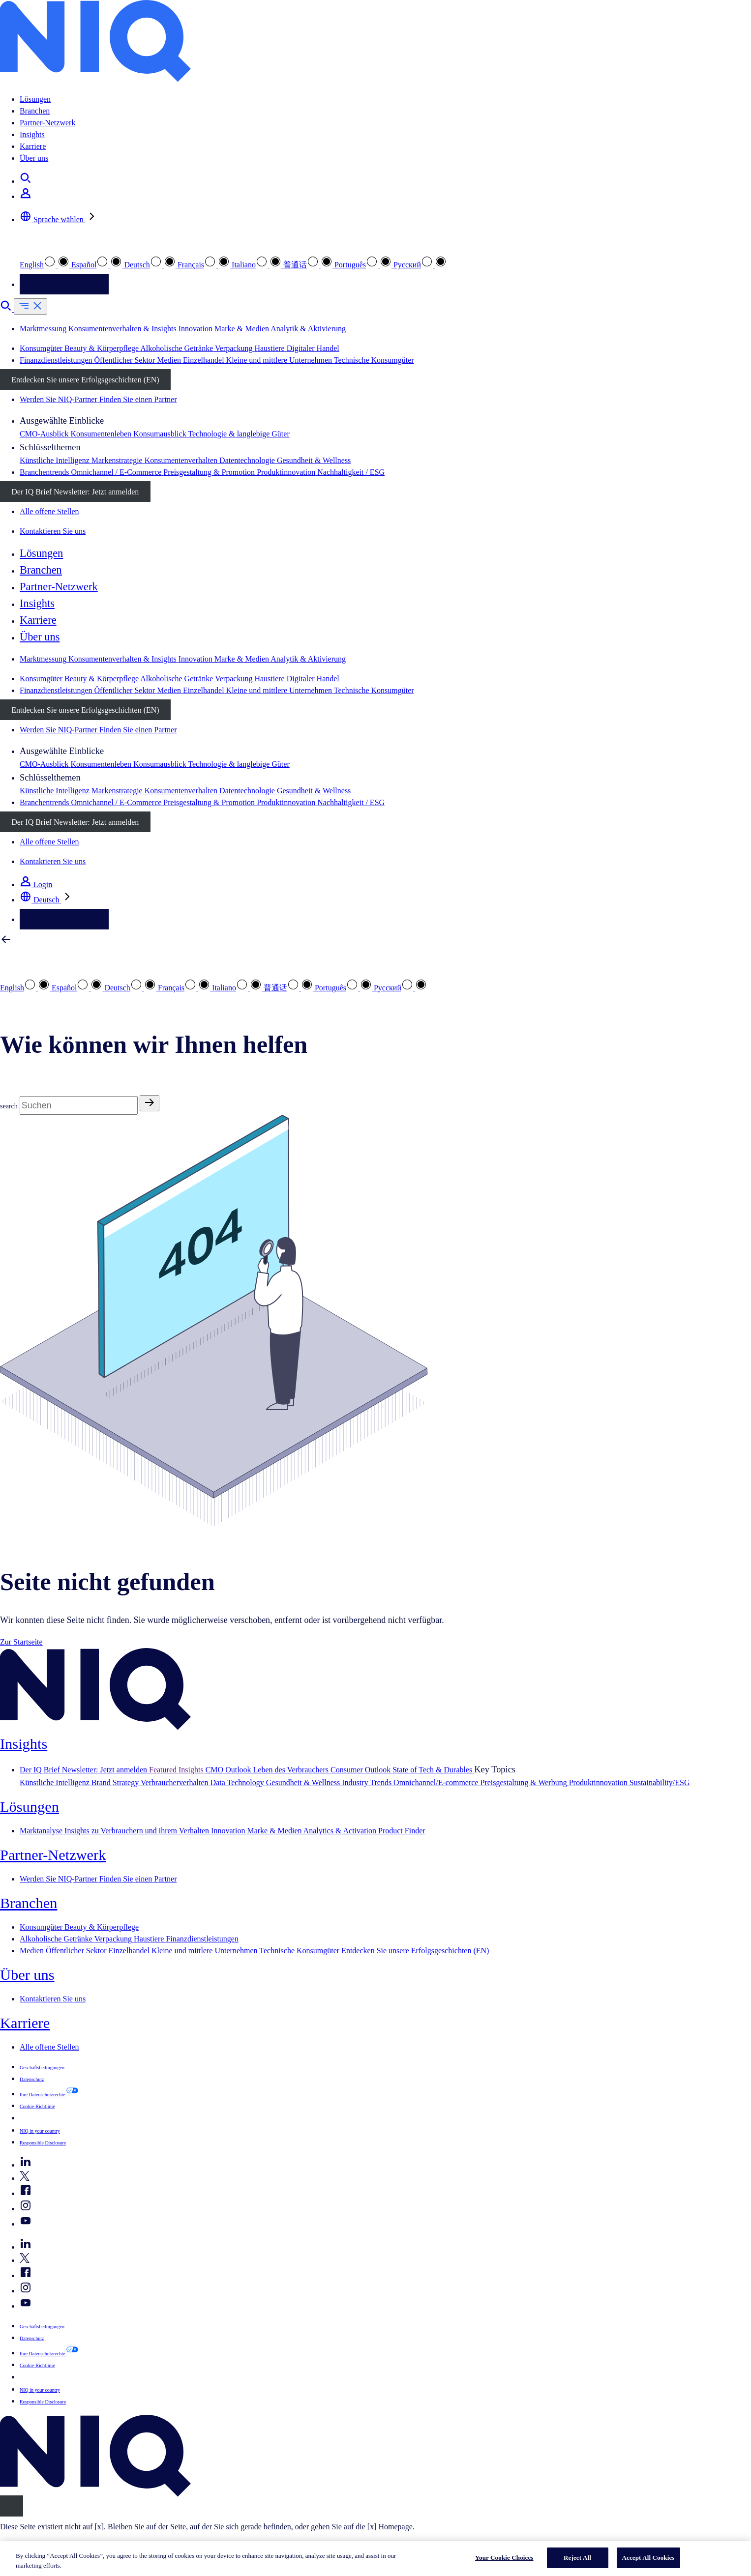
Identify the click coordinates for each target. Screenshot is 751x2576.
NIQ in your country (40, 2131)
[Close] (11, 2505)
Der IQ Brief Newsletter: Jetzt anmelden (75, 492)
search (9, 1106)
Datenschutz (32, 2079)
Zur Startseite (21, 1642)
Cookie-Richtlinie (37, 2106)
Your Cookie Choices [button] (53, 2117)
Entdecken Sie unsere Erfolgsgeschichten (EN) (85, 380)
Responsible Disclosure (43, 2142)
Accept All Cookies (648, 2557)
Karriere (33, 146)
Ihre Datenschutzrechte (43, 2094)
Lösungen (35, 99)
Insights (32, 134)
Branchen (35, 111)
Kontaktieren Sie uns (64, 284)
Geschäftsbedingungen (42, 2067)
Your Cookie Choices (504, 2557)
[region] (375, 2558)
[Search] (79, 1105)
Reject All (577, 2557)
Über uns (34, 158)
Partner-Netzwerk (47, 122)
